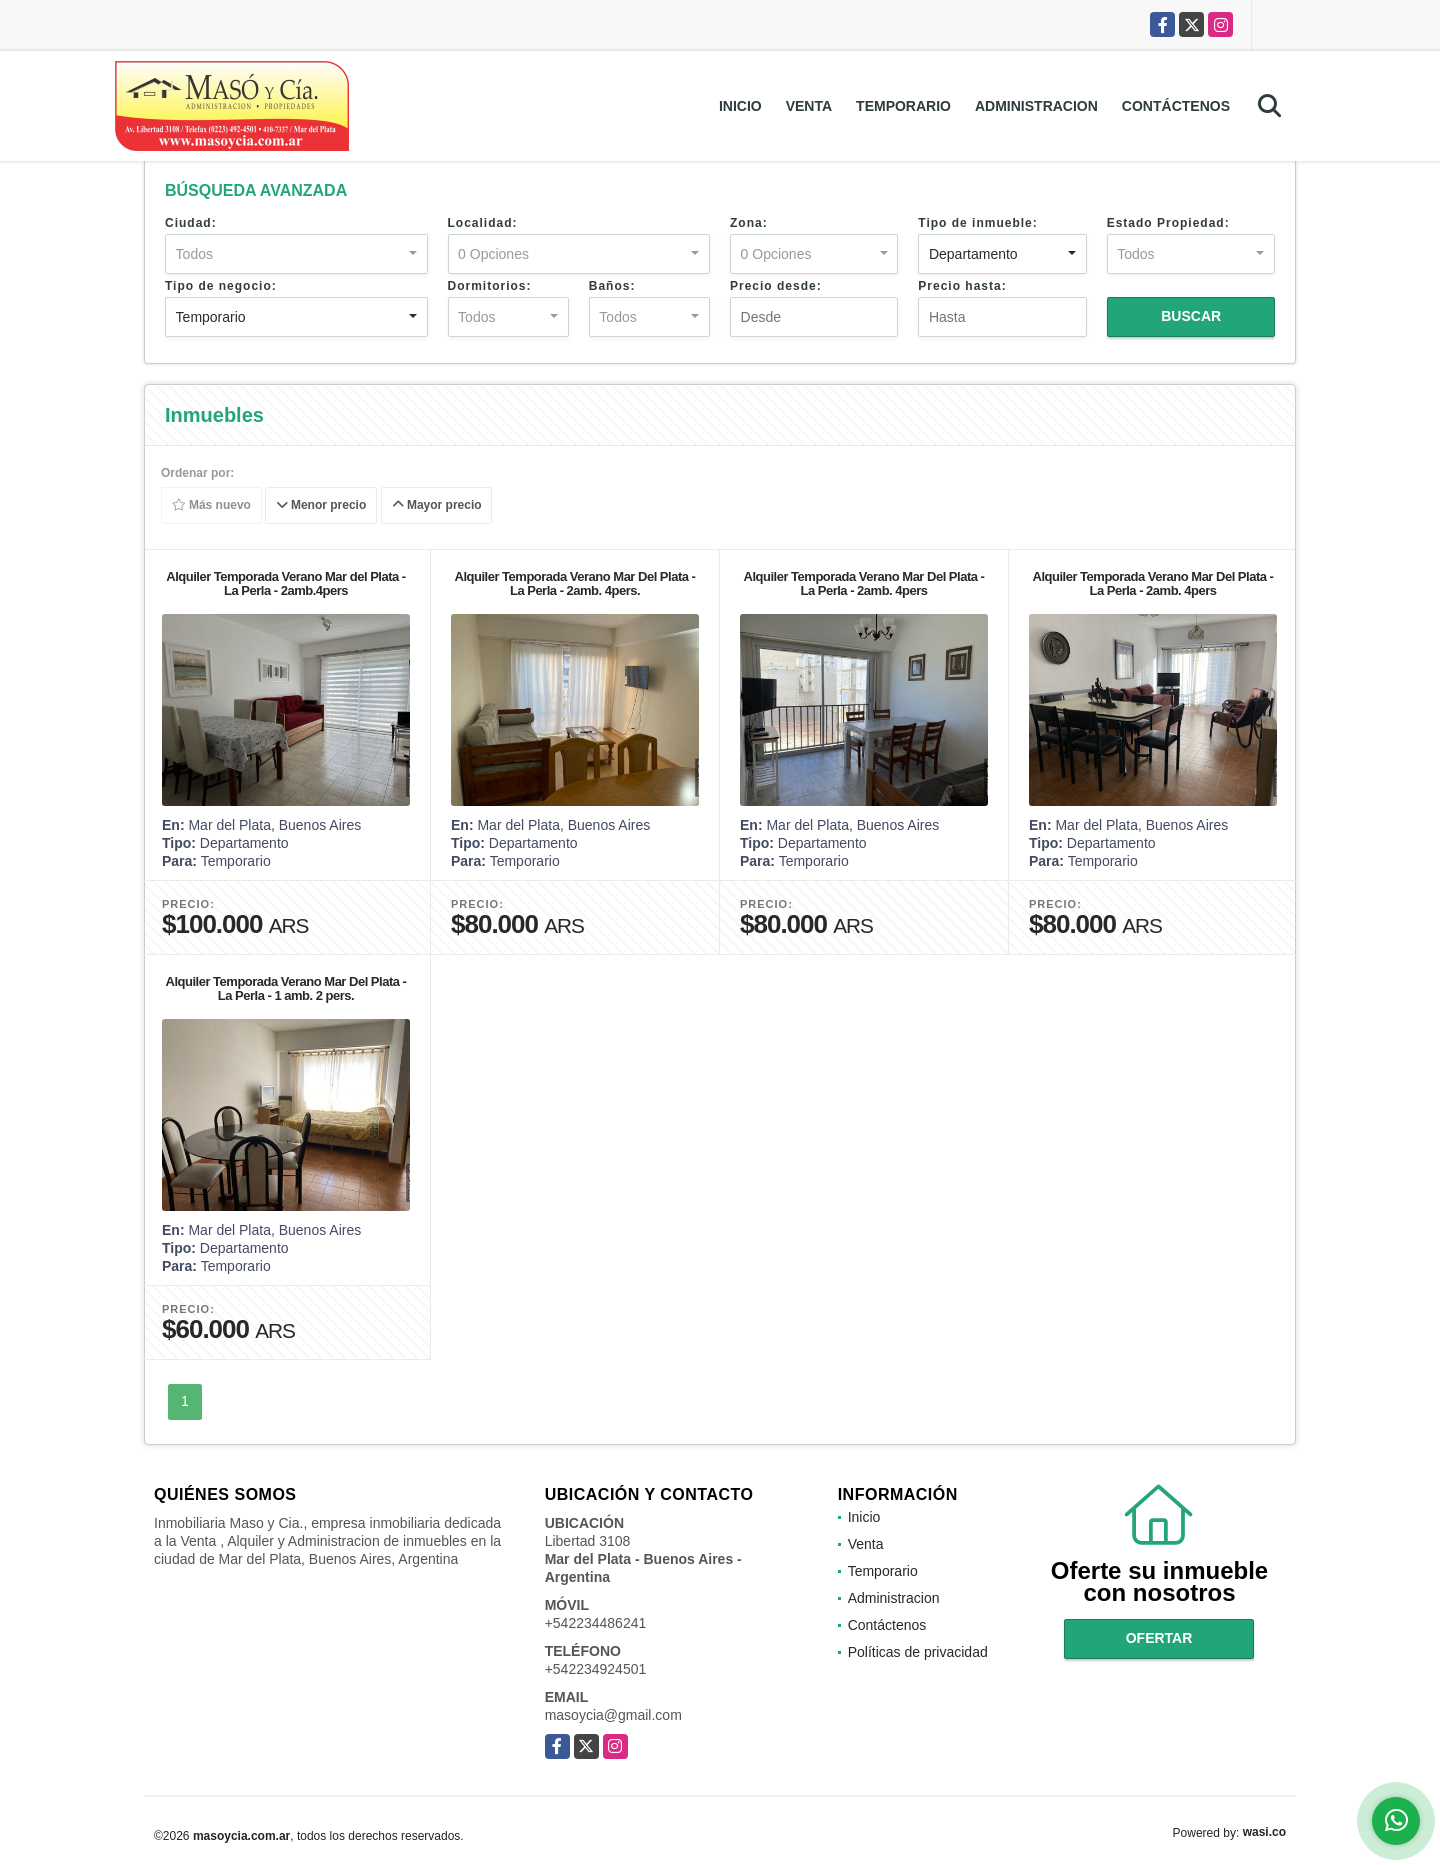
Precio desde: (776, 286)
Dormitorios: (490, 286)
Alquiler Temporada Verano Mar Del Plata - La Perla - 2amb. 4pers (864, 583)
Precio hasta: (962, 286)
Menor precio (321, 506)
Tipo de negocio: (221, 286)
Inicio (740, 106)
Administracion (1036, 106)
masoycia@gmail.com (613, 1715)
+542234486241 (596, 1623)
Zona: (749, 223)
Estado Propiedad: (1168, 223)
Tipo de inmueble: (977, 223)
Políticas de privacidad (918, 1652)
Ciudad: (191, 223)
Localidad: (483, 223)
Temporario (903, 106)
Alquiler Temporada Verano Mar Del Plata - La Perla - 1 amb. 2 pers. (286, 988)
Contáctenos (1176, 106)
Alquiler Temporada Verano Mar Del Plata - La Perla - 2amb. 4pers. (575, 583)
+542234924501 (596, 1669)
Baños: (612, 286)
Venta (809, 106)
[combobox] (296, 254)
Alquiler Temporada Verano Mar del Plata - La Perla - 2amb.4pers (285, 583)
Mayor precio (437, 506)
